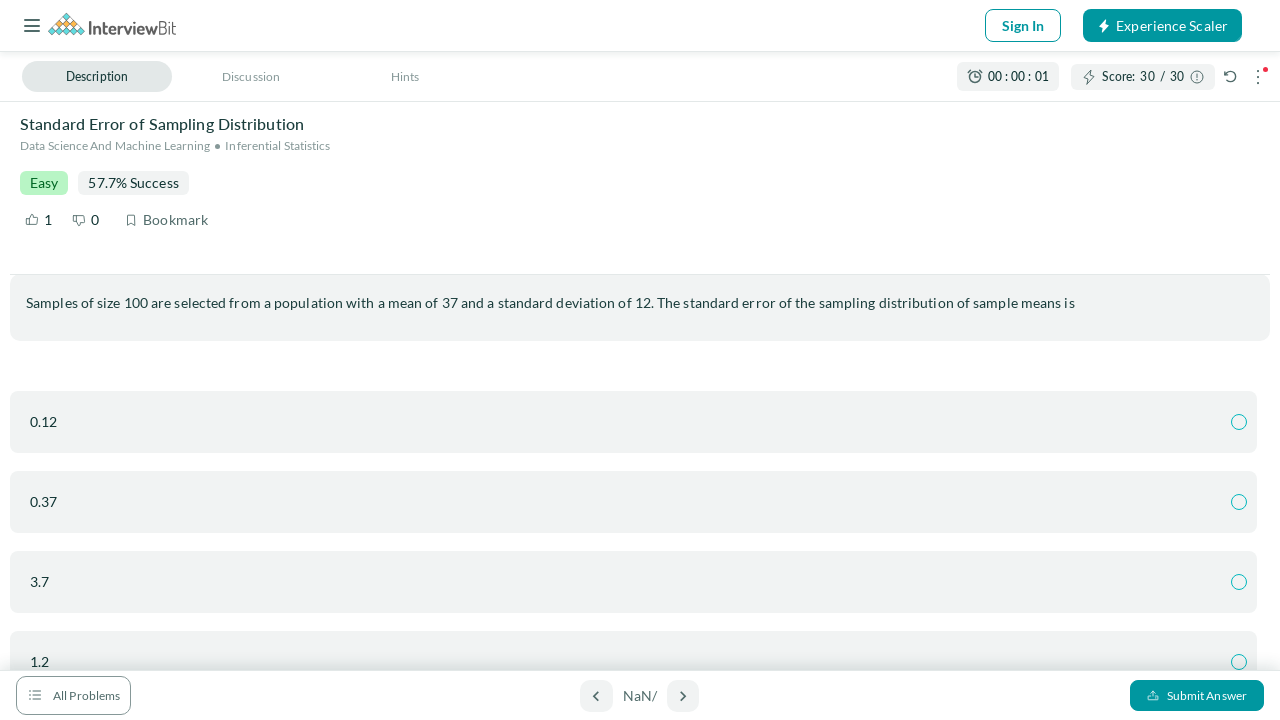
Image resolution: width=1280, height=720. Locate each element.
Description (97, 76)
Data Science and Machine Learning (115, 145)
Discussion (251, 76)
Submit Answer (1197, 695)
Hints (405, 76)
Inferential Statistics (277, 145)
